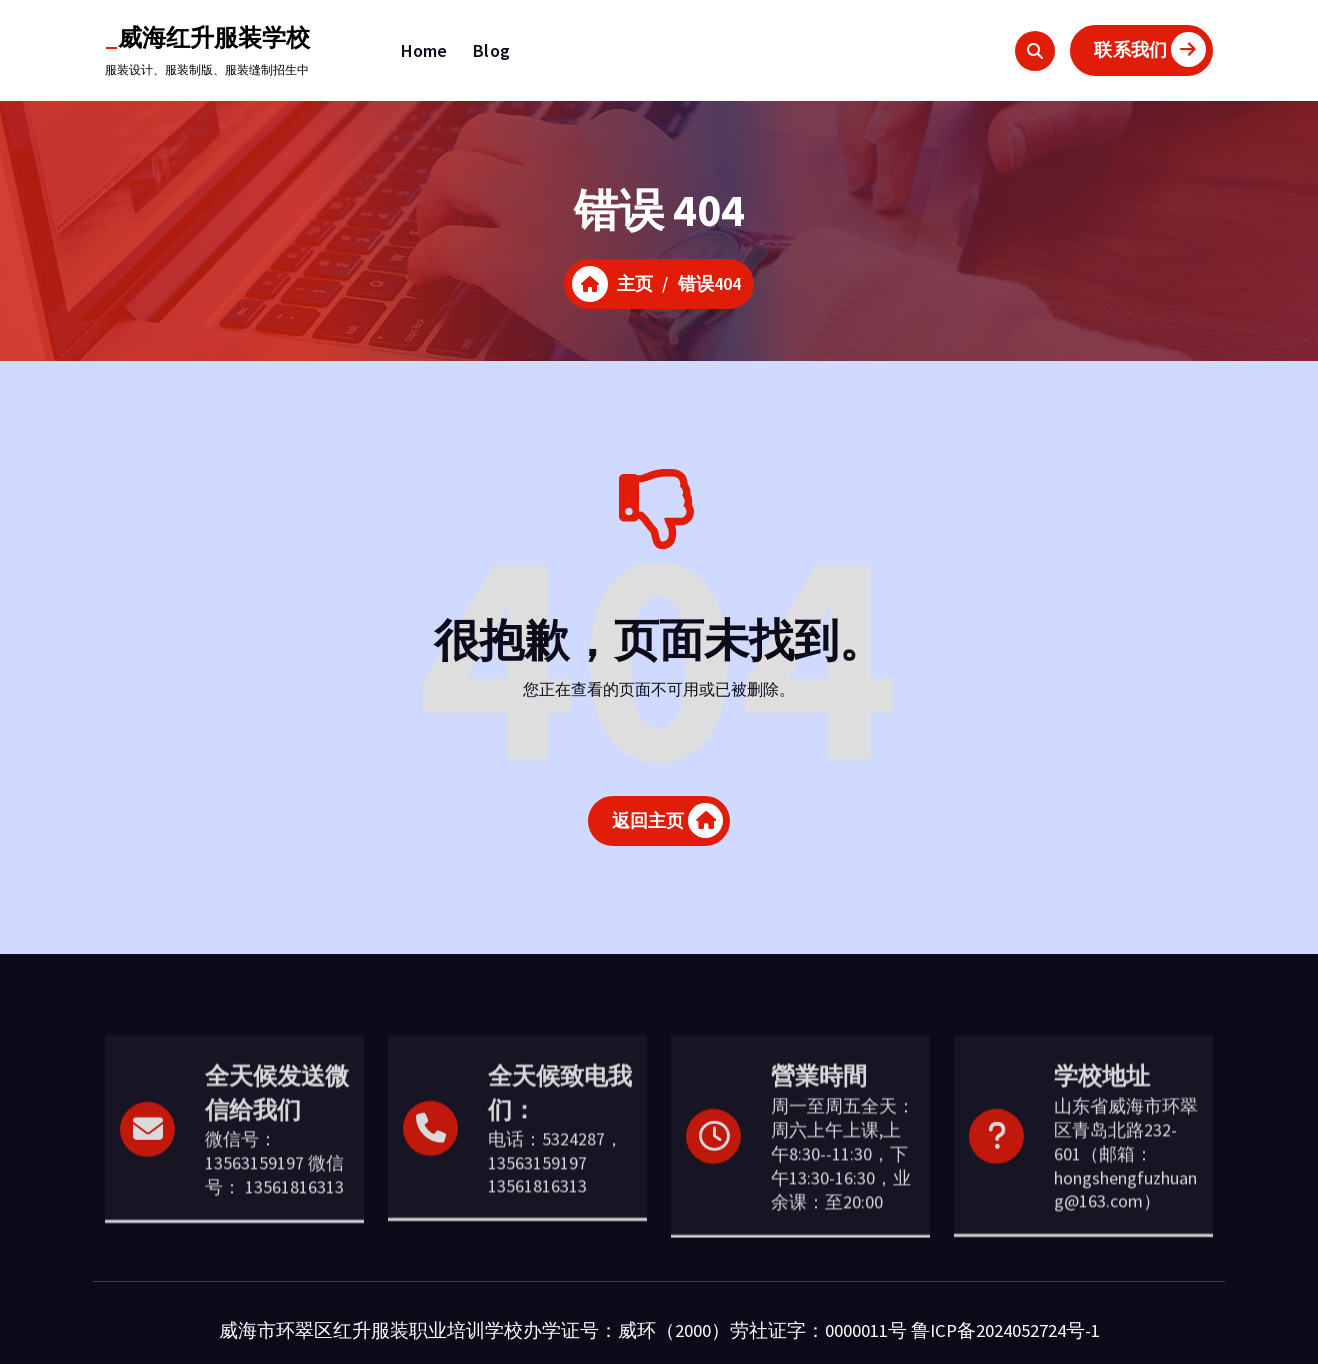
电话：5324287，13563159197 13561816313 (555, 1230)
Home (424, 50)
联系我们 (1150, 49)
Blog (491, 50)
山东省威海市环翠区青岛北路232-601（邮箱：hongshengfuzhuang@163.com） (1126, 1221)
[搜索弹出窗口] (1035, 51)
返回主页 (668, 821)
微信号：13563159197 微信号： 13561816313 (274, 1230)
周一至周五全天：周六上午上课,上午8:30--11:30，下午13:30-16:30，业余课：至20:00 (843, 1221)
